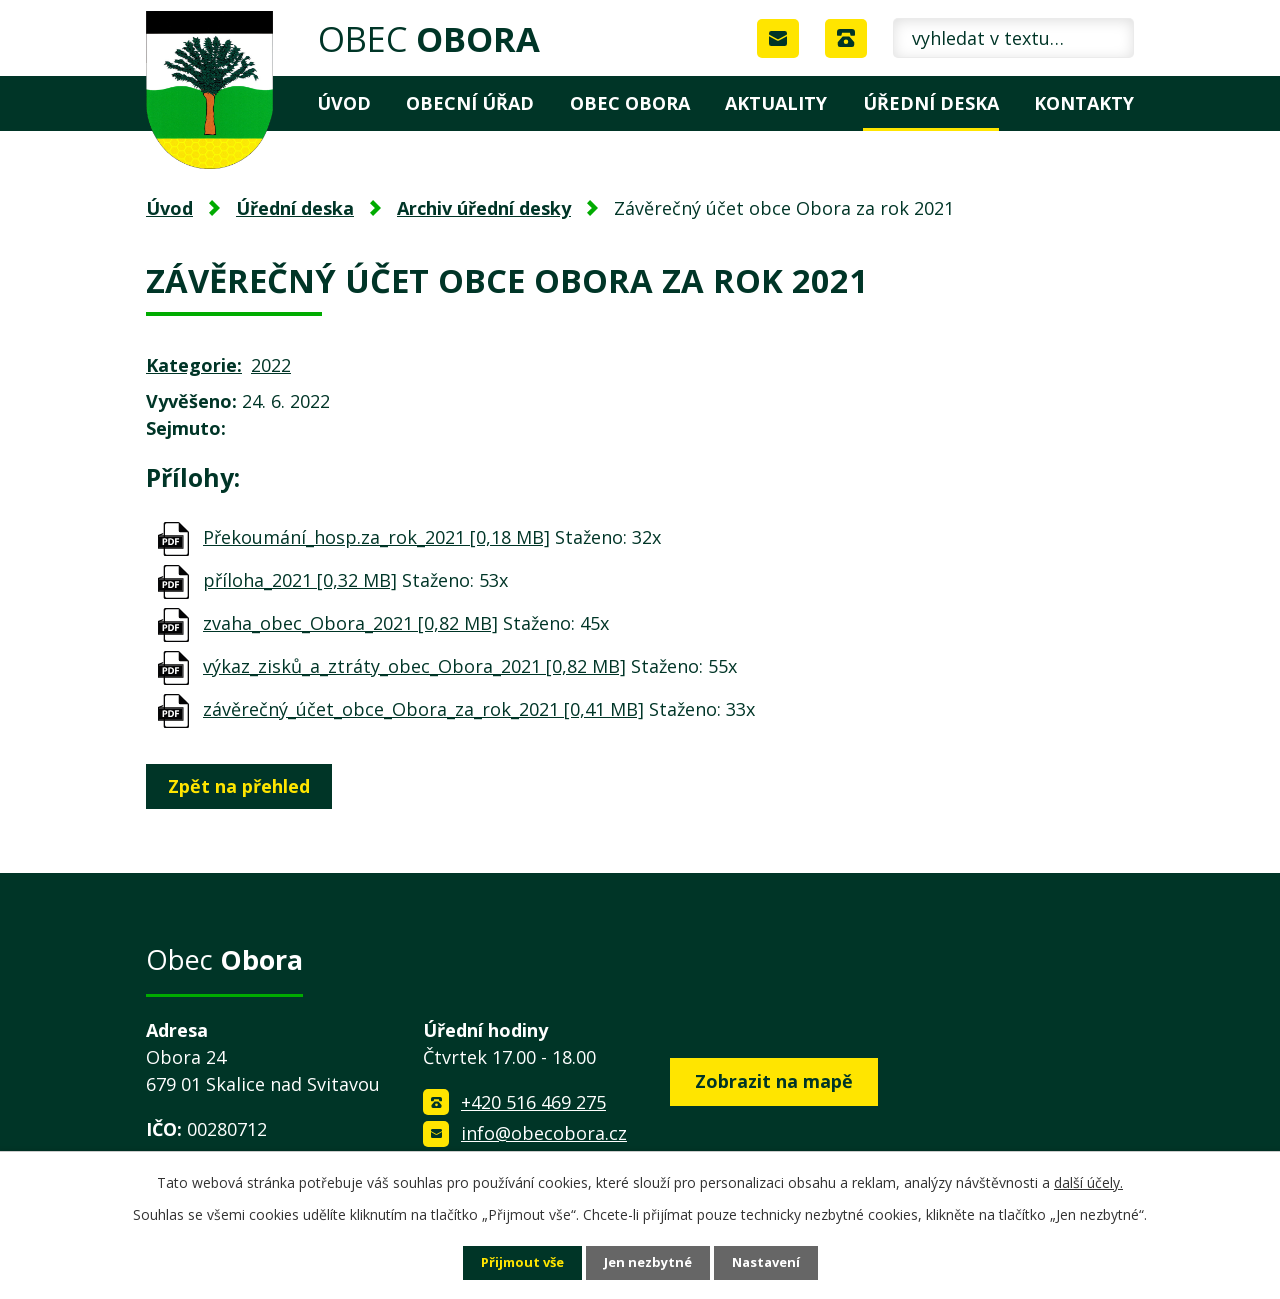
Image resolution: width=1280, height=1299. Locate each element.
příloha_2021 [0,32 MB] (300, 580)
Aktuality (776, 103)
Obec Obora (630, 103)
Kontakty (1084, 103)
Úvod (344, 103)
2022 (271, 365)
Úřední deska (931, 103)
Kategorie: (194, 365)
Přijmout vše (516, 1262)
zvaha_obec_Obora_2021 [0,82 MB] (350, 623)
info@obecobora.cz (544, 1133)
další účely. (1088, 1181)
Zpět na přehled (244, 786)
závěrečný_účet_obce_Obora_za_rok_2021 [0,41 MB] (423, 709)
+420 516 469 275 (533, 1102)
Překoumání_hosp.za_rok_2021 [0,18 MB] (376, 537)
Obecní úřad (470, 103)
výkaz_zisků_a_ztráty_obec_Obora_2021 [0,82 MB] (414, 666)
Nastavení (773, 1262)
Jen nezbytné (648, 1262)
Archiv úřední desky (484, 208)
